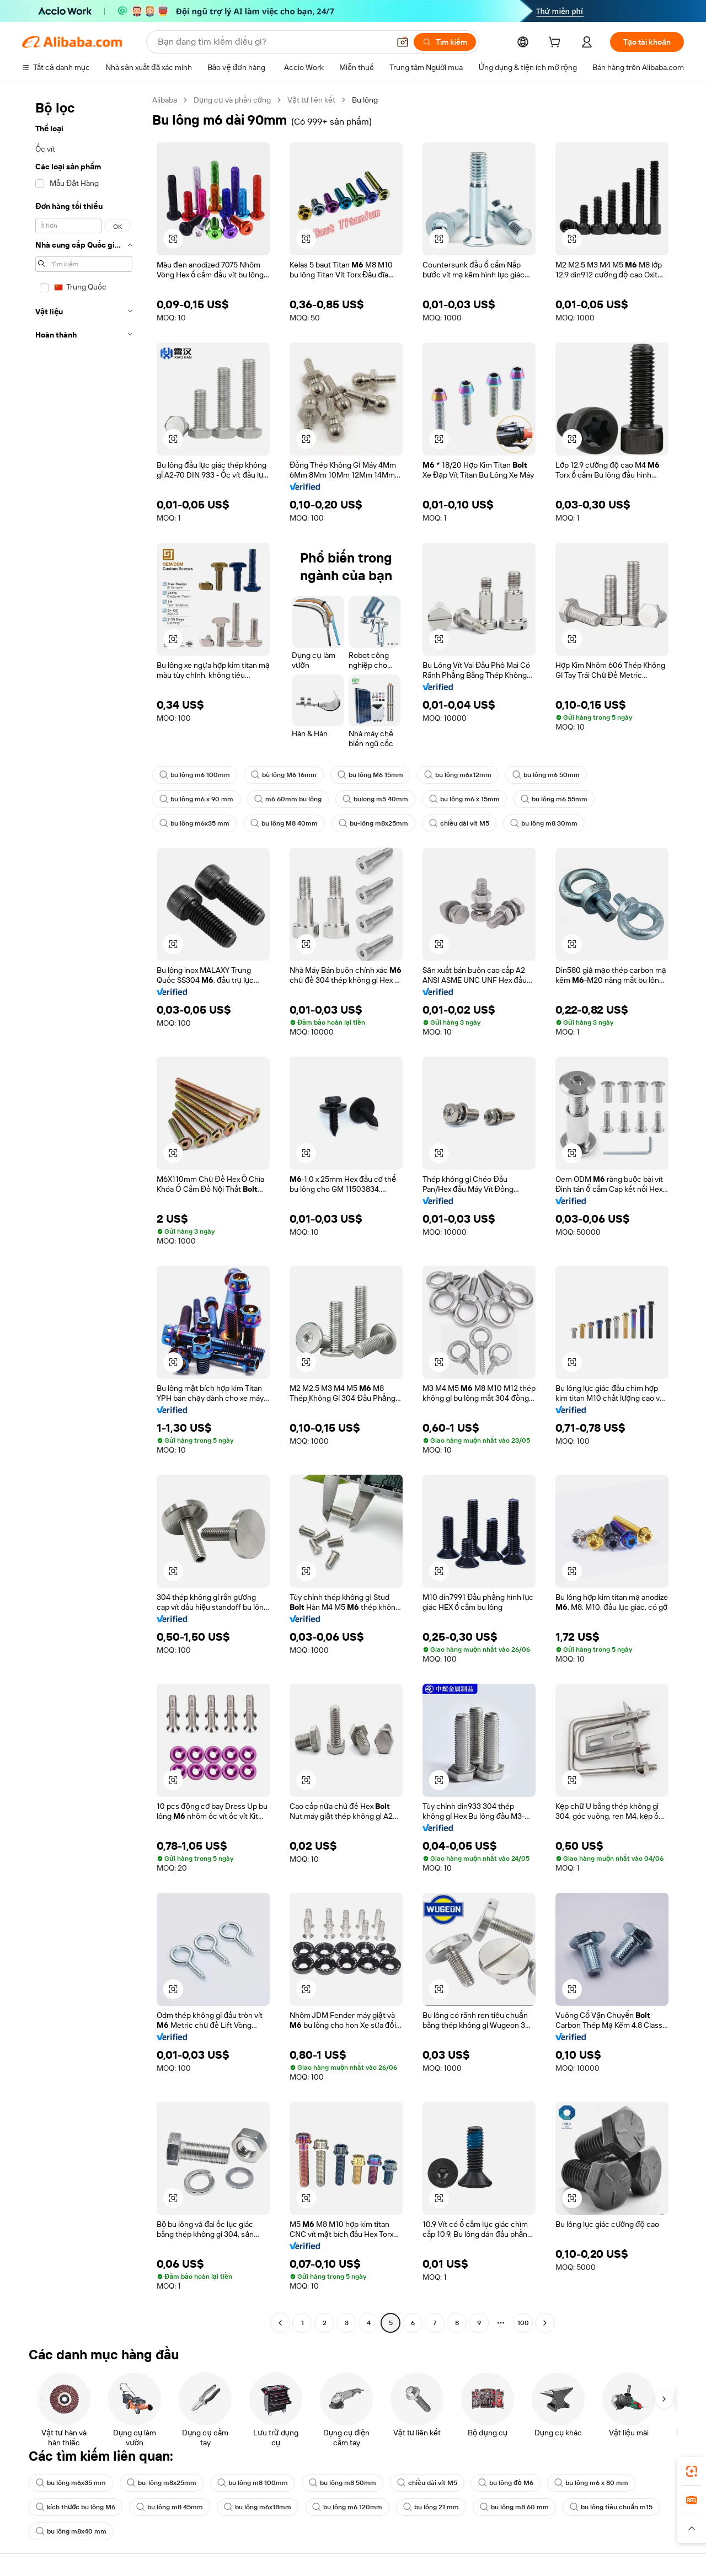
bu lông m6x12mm (457, 774)
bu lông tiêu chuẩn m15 (611, 2507)
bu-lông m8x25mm (373, 823)
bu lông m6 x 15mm (464, 799)
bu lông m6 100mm (194, 774)
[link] (691, 2471)
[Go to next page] (545, 2323)
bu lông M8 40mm (284, 823)
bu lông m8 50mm (342, 2482)
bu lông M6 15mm (370, 774)
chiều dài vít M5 (459, 823)
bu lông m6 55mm (554, 799)
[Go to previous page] (280, 2323)
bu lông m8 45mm (169, 2507)
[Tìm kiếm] (445, 42)
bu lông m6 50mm (546, 774)
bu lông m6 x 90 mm (196, 799)
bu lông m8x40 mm (71, 2531)
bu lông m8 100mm (252, 2482)
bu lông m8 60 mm (514, 2507)
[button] (402, 42)
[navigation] (84, 1212)
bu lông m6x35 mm (194, 823)
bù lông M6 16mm (284, 774)
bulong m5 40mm (375, 799)
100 (523, 2323)
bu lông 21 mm (431, 2507)
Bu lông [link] (365, 99)
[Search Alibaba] (272, 42)
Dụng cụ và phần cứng (232, 99)
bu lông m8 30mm (543, 823)
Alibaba (164, 99)
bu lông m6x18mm (257, 2507)
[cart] (556, 43)
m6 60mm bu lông (288, 799)
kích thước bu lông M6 (75, 2507)
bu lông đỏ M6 (505, 2482)
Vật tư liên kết (311, 99)
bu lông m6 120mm (347, 2507)
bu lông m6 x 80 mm (591, 2482)
